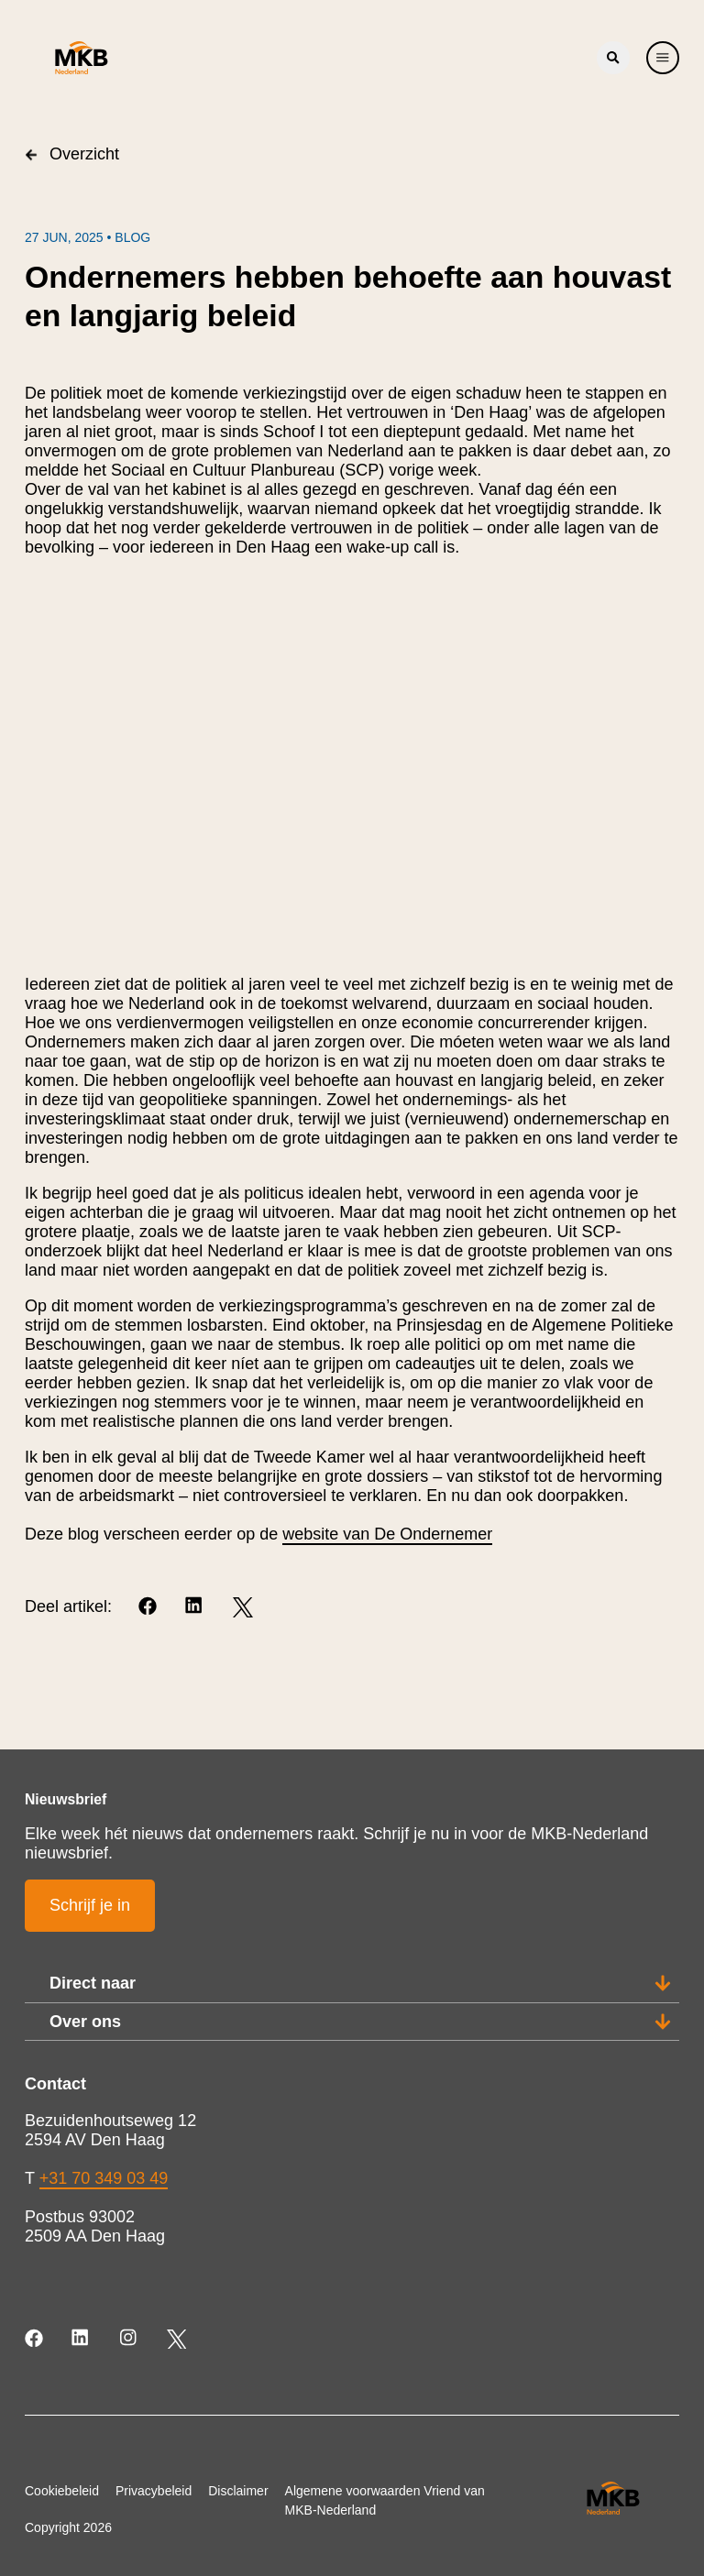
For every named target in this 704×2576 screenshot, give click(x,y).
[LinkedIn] (195, 1606)
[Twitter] (242, 1606)
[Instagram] (129, 2339)
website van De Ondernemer (387, 1534)
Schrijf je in (90, 1905)
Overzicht (72, 154)
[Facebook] (149, 1606)
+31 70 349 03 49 (104, 2178)
